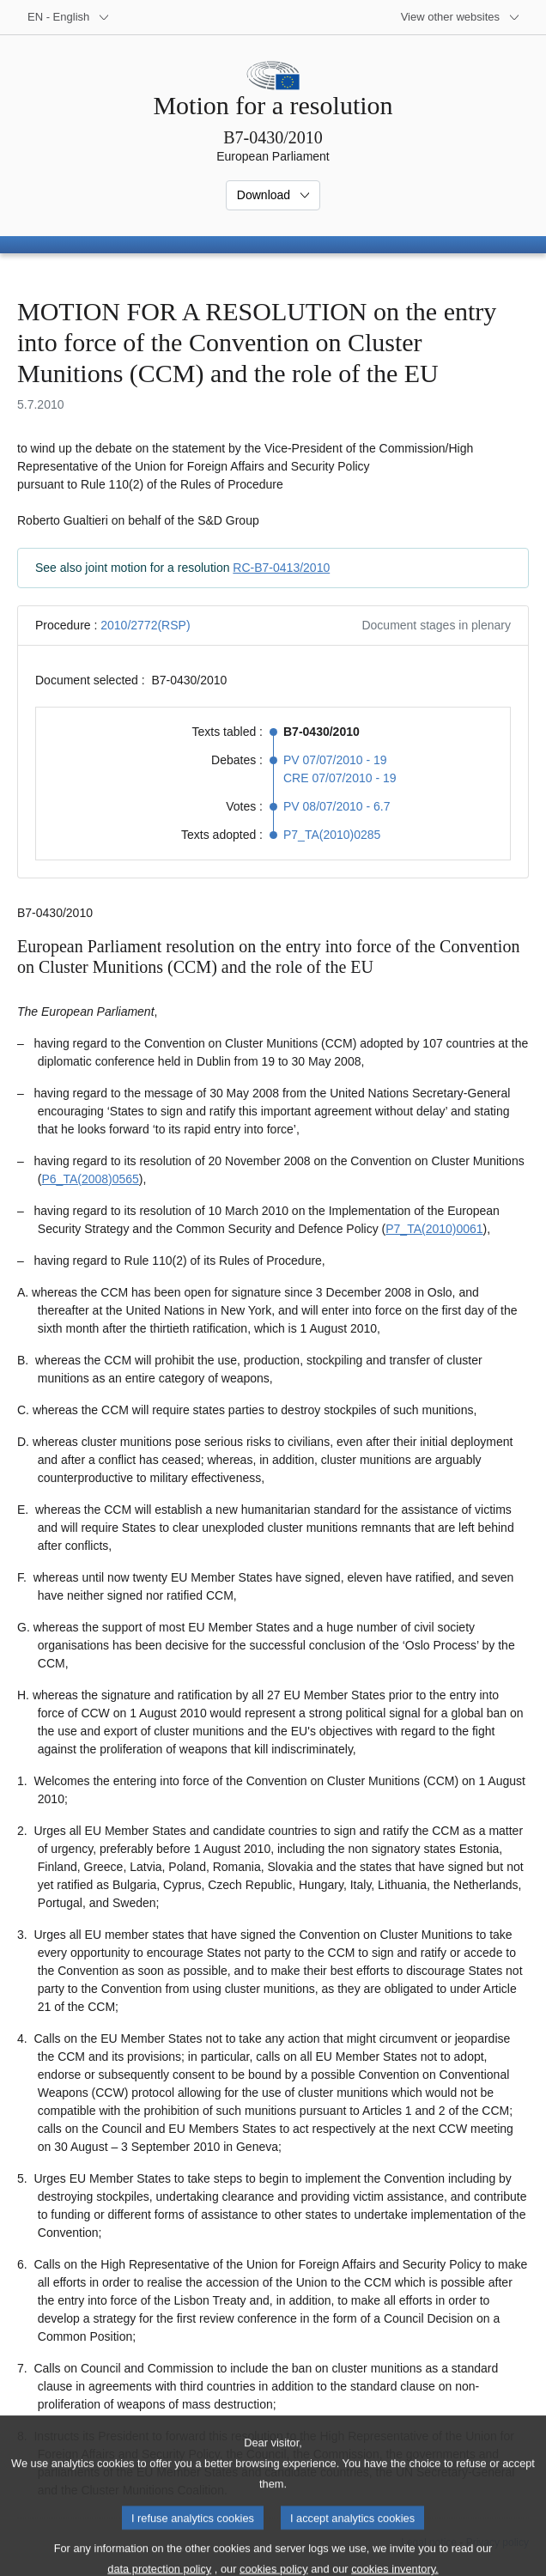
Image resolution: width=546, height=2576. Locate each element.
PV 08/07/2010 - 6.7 (337, 806)
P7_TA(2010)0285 (331, 834)
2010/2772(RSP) (145, 625)
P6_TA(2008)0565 (89, 1179)
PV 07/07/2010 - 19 (335, 760)
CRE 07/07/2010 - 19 (340, 778)
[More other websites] (460, 17)
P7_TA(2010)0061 (433, 1229)
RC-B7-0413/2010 (281, 567)
